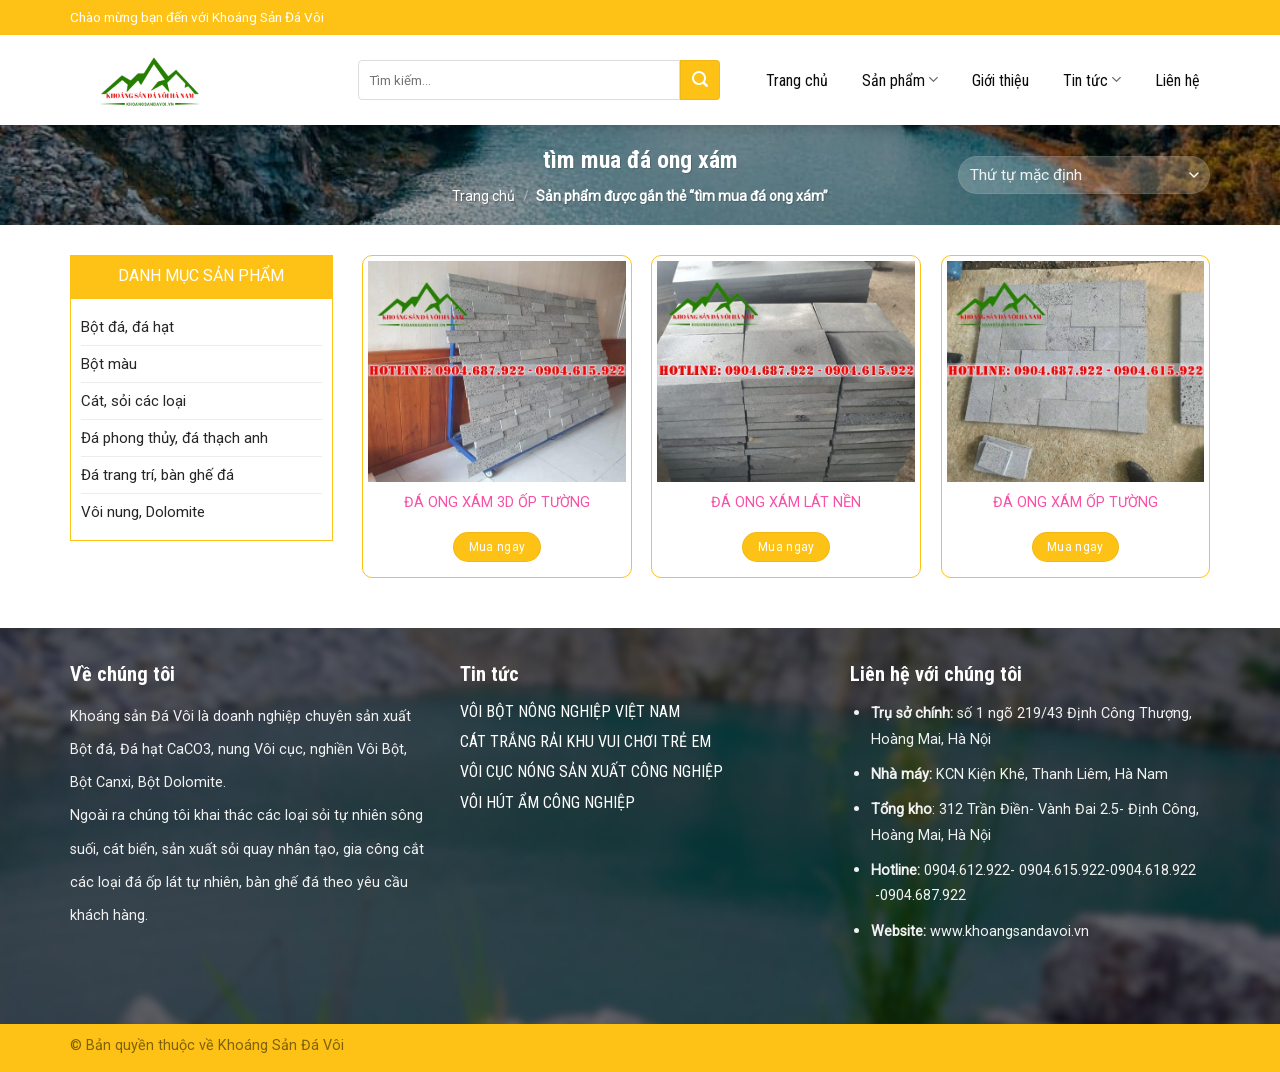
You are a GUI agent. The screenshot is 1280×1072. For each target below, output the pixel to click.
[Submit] (700, 80)
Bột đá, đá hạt (127, 327)
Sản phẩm (900, 79)
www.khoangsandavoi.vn (1009, 931)
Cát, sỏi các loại (133, 401)
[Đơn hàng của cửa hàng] (1084, 175)
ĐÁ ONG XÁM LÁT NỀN (786, 502)
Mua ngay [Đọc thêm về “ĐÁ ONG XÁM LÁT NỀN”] (786, 547)
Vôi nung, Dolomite (143, 512)
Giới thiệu (1000, 80)
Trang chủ (797, 80)
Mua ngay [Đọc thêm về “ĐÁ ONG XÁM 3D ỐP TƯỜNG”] (497, 547)
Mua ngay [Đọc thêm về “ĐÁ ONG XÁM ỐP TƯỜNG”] (1075, 547)
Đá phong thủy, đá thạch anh (174, 438)
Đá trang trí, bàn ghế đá (157, 475)
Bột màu (109, 364)
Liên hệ (1177, 80)
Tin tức (1092, 79)
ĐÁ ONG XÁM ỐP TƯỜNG (1075, 502)
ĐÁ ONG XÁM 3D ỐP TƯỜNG (497, 502)
